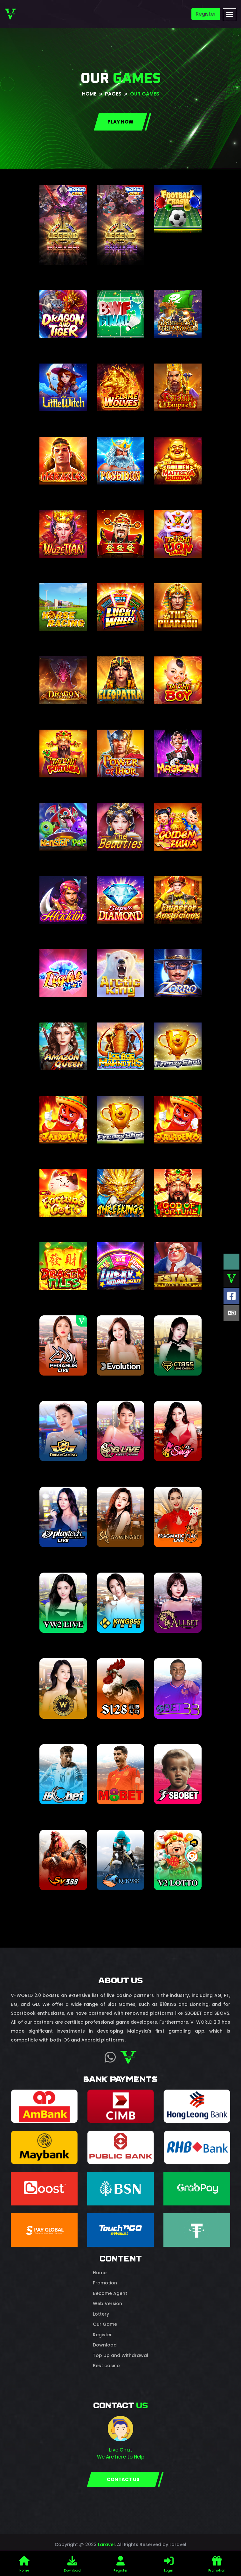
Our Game (105, 2324)
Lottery (101, 2314)
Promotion (105, 2283)
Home (89, 93)
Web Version (107, 2303)
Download (105, 2345)
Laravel (106, 2544)
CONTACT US (123, 2479)
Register (206, 14)
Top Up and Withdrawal (120, 2355)
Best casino (106, 2365)
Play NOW (120, 121)
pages (113, 93)
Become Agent (110, 2293)
